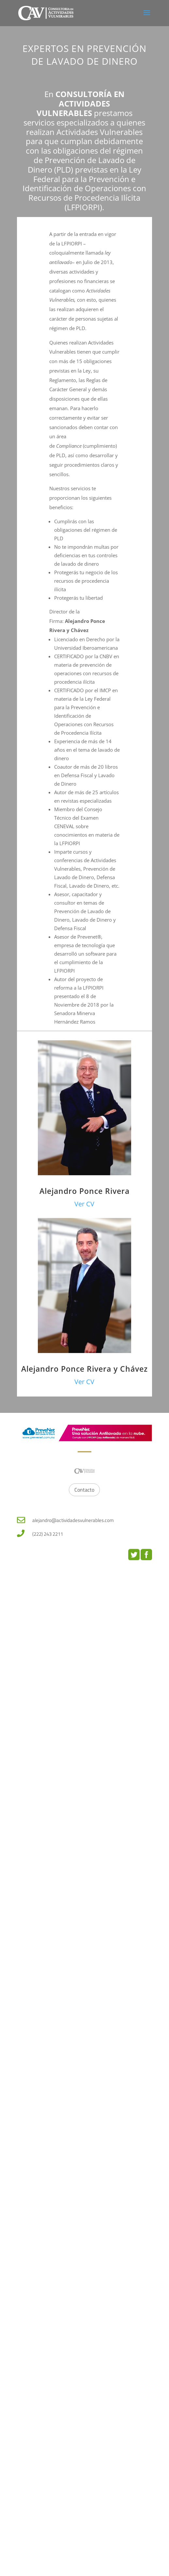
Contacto (84, 1490)
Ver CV (84, 1203)
